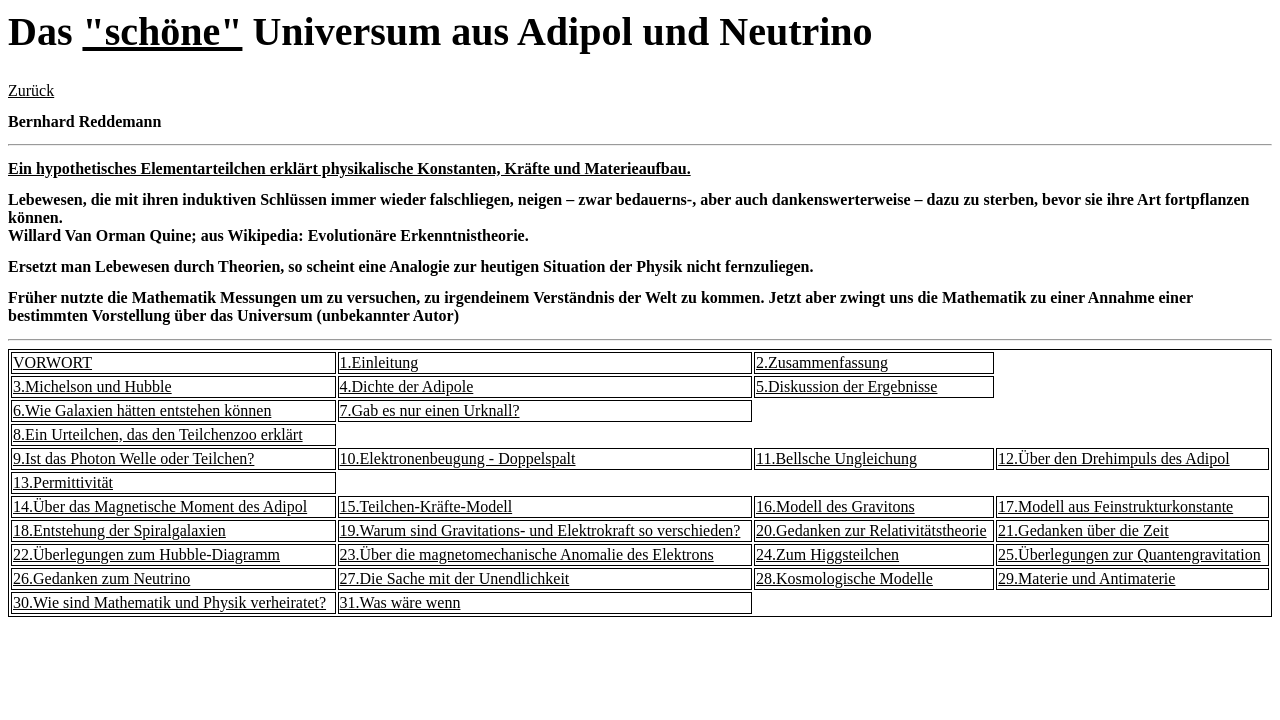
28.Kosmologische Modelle (844, 578)
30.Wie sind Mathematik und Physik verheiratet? (169, 602)
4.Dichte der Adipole (407, 386)
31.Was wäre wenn (400, 602)
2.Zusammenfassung (822, 362)
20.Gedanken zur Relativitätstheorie (871, 530)
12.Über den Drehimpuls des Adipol (1114, 458)
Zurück (31, 90)
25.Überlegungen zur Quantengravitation (1129, 554)
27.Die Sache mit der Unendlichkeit (455, 578)
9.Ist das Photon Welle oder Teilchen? (133, 458)
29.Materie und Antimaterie (1086, 578)
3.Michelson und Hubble (92, 386)
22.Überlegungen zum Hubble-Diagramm (146, 554)
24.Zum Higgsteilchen (827, 554)
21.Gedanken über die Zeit (1083, 530)
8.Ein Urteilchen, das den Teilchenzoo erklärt (158, 434)
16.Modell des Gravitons (835, 506)
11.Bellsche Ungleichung (836, 458)
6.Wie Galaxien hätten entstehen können (142, 410)
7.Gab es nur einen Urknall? (430, 410)
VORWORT (52, 362)
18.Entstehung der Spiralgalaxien (119, 530)
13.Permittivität (63, 482)
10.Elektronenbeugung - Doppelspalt (458, 458)
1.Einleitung (379, 362)
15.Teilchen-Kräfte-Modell (426, 506)
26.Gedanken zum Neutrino (101, 578)
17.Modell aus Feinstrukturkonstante (1115, 506)
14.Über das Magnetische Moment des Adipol (160, 506)
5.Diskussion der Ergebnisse (846, 386)
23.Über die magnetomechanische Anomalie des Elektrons (527, 554)
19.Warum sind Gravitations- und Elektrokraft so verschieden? (540, 530)
